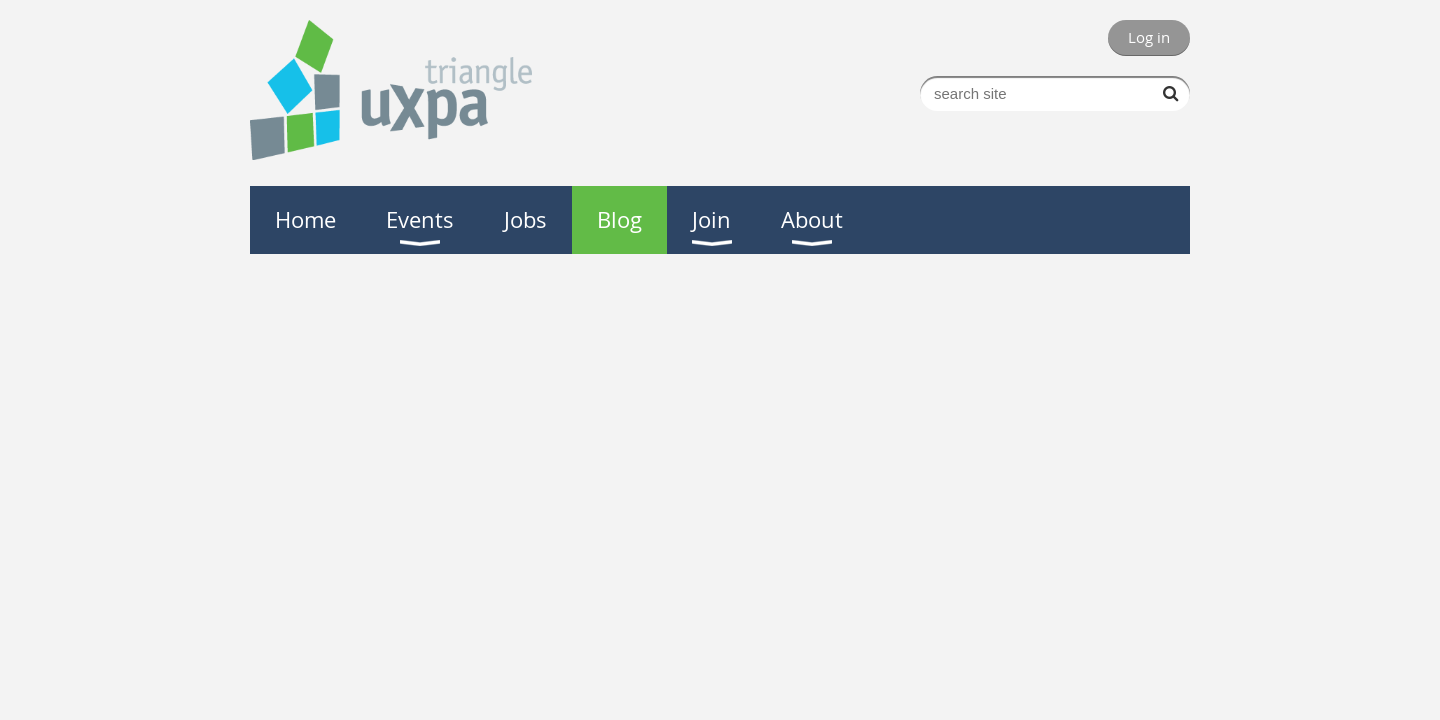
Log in (1149, 37)
